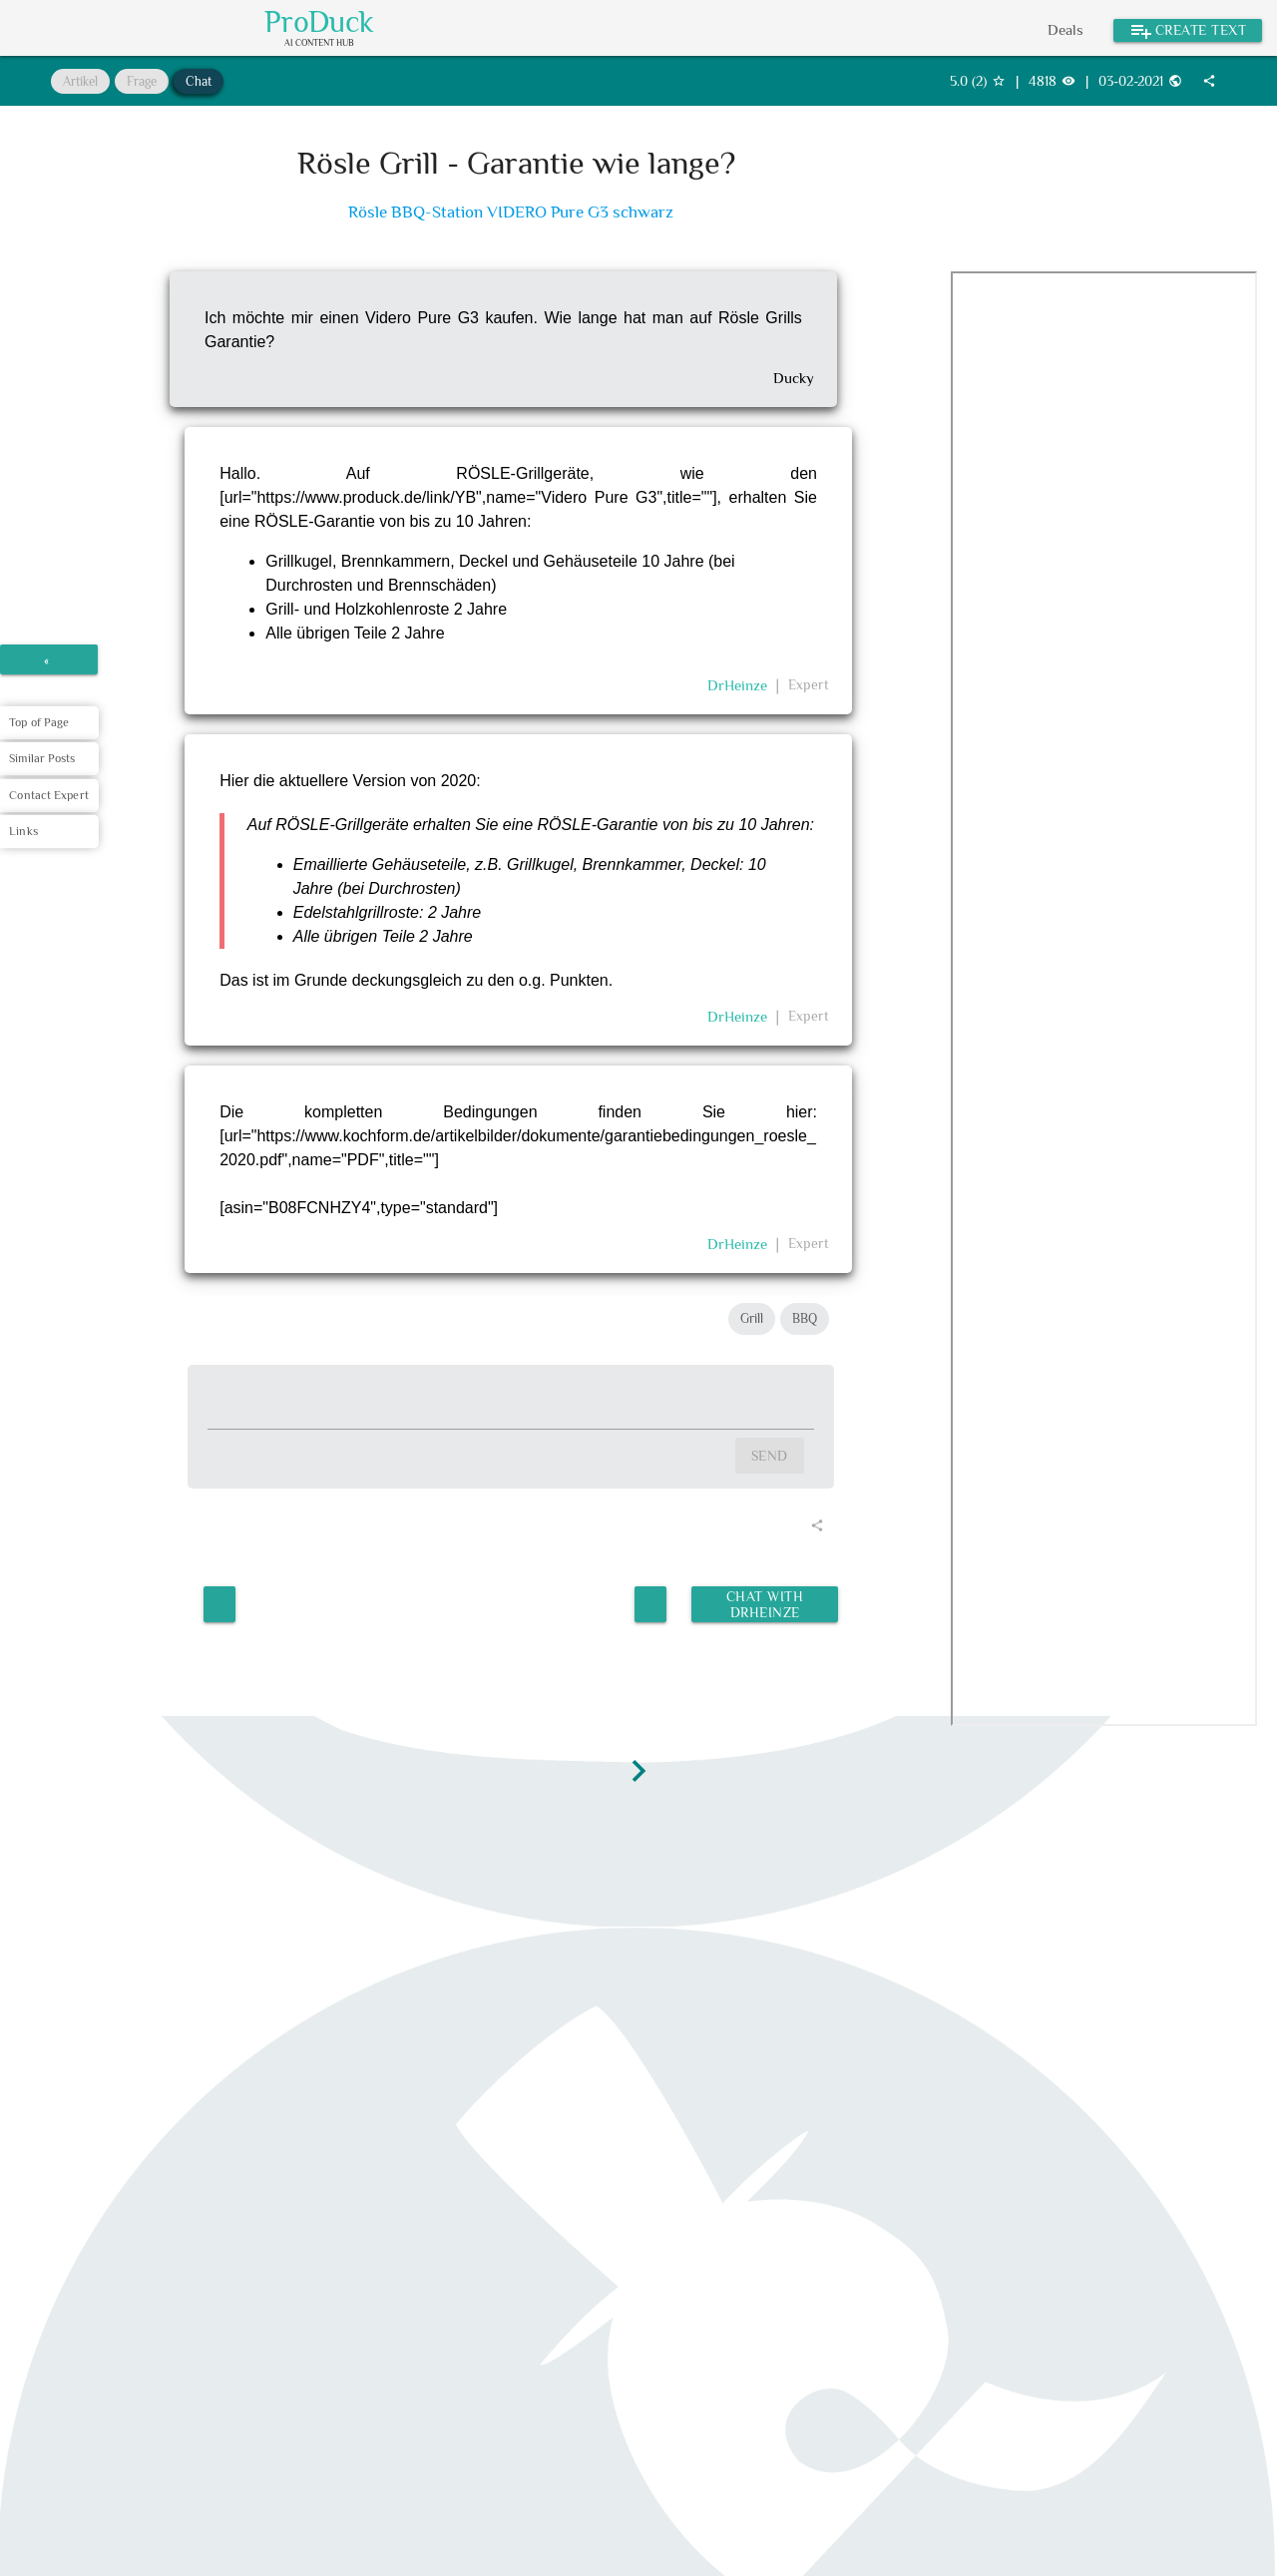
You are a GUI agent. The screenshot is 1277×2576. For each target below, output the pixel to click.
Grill (751, 1318)
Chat (199, 81)
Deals (1065, 29)
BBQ (804, 1318)
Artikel (80, 81)
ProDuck (319, 22)
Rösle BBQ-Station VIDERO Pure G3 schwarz (510, 212)
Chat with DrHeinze (763, 1600)
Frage (142, 81)
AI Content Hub (319, 43)
